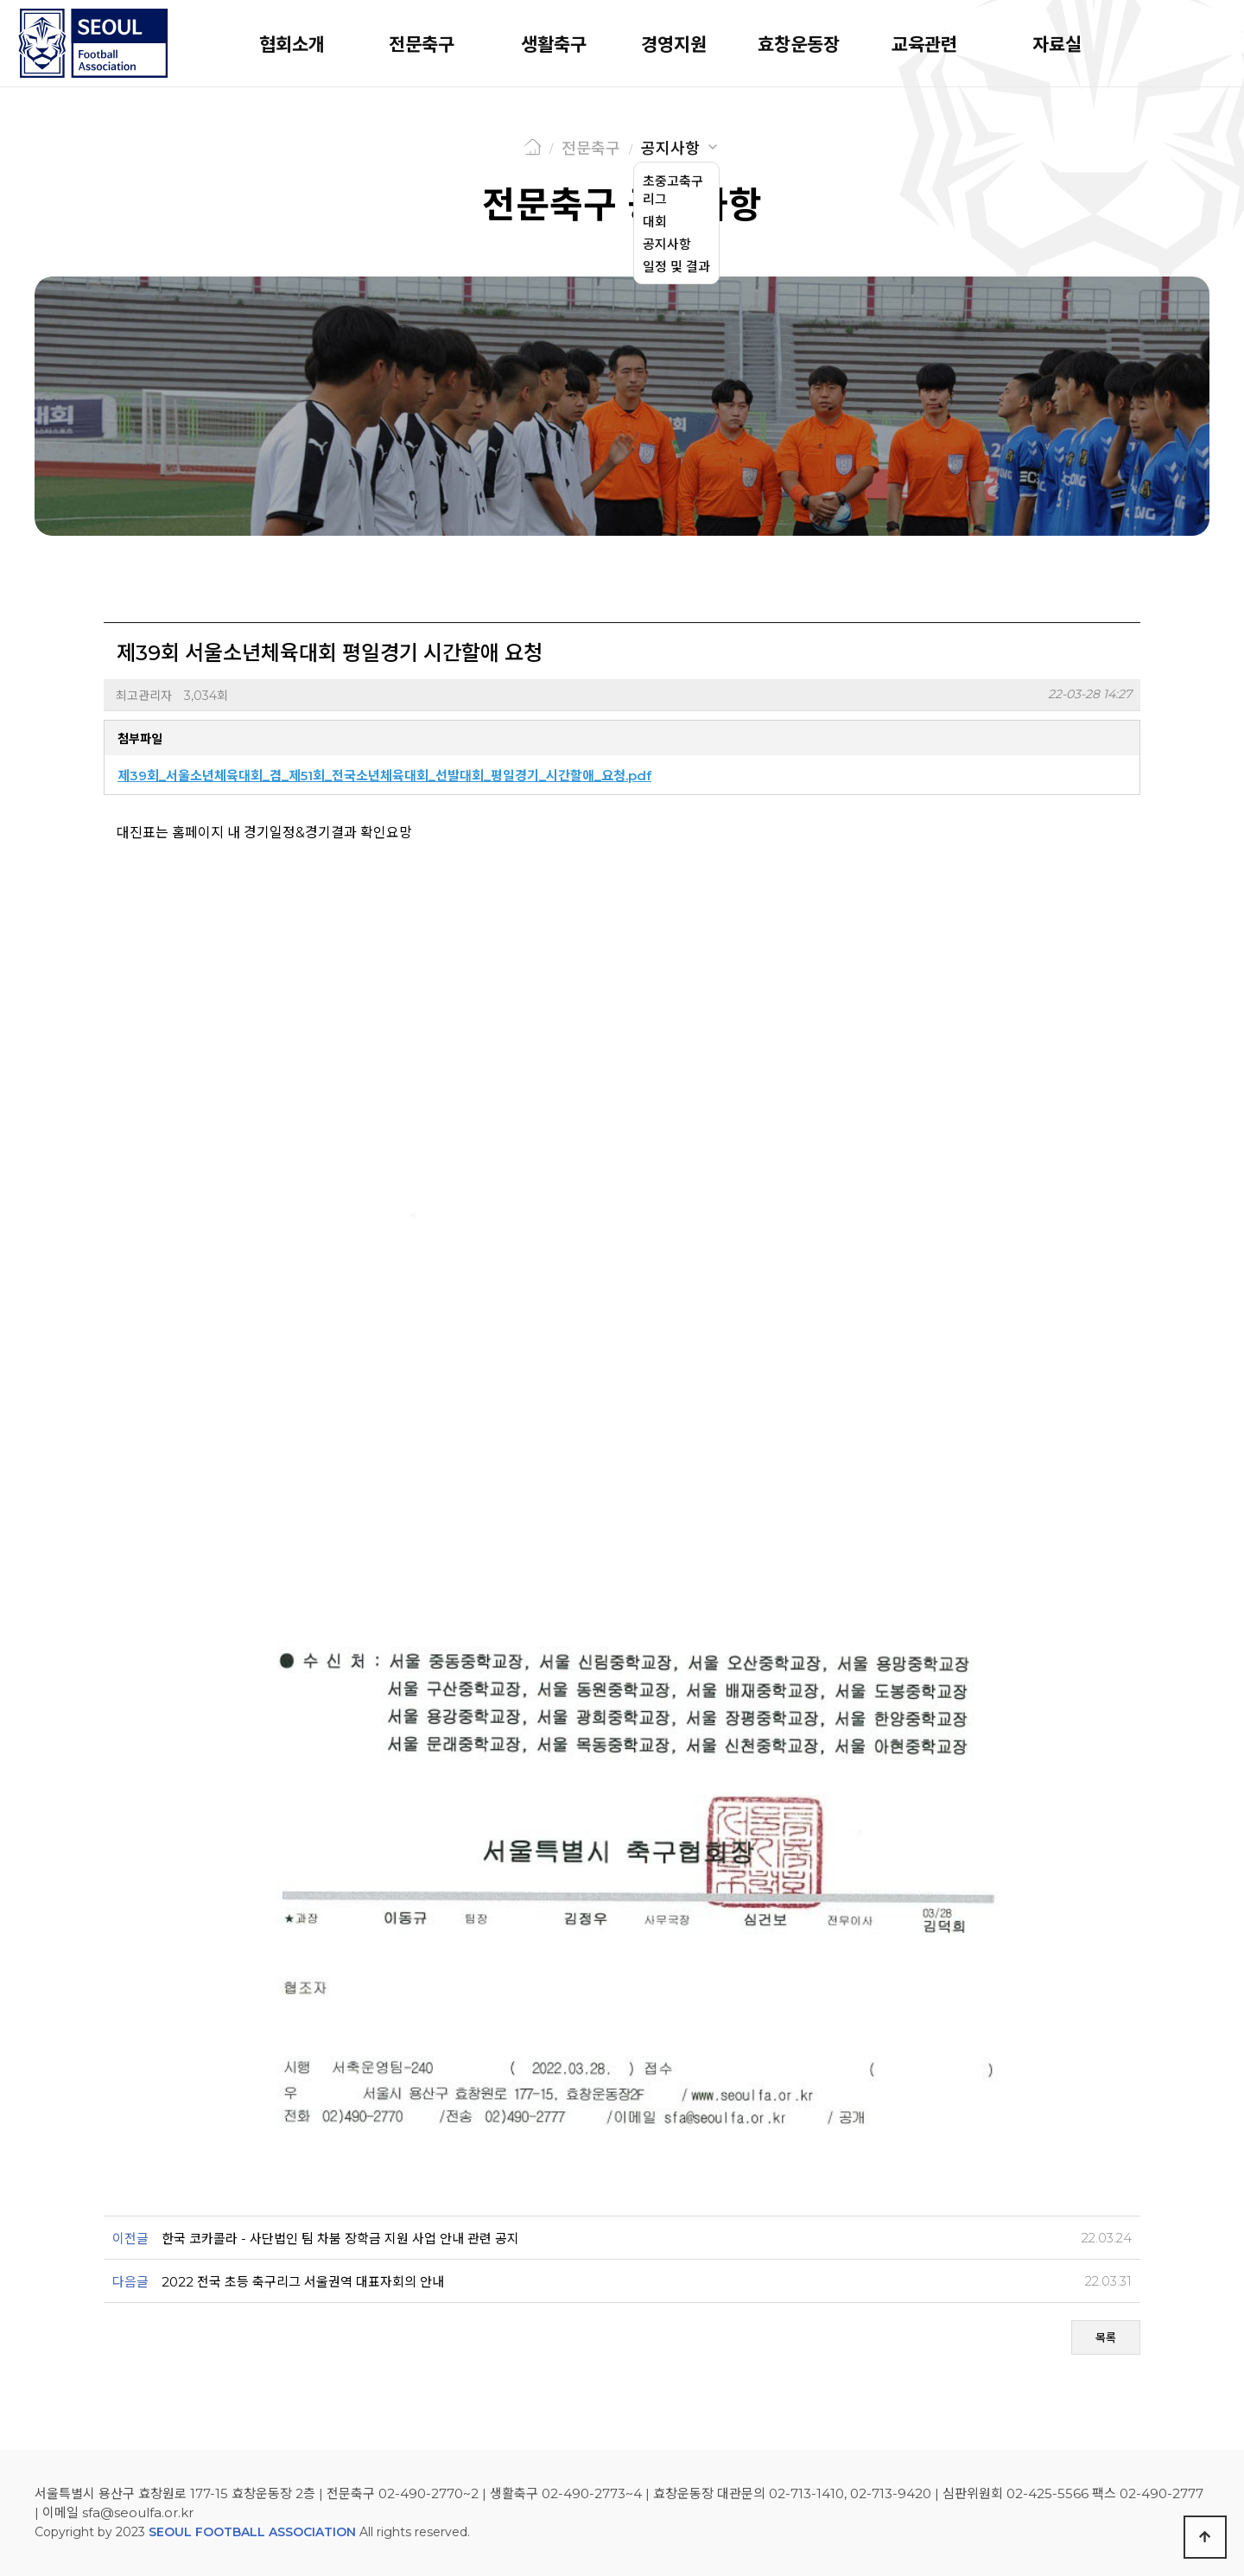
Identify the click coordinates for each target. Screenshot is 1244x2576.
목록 (1105, 2337)
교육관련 (924, 44)
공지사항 (670, 148)
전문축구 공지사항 (622, 204)
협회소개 (292, 44)
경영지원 (674, 44)
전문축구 (421, 44)
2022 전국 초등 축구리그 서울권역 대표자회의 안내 (303, 2282)
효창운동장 (799, 44)
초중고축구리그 (673, 190)
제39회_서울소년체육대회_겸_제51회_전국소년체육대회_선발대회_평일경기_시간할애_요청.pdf (384, 775)
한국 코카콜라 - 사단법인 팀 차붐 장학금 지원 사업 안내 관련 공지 (340, 2238)
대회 (655, 221)
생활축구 (554, 44)
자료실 (1057, 44)
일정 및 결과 (676, 266)
